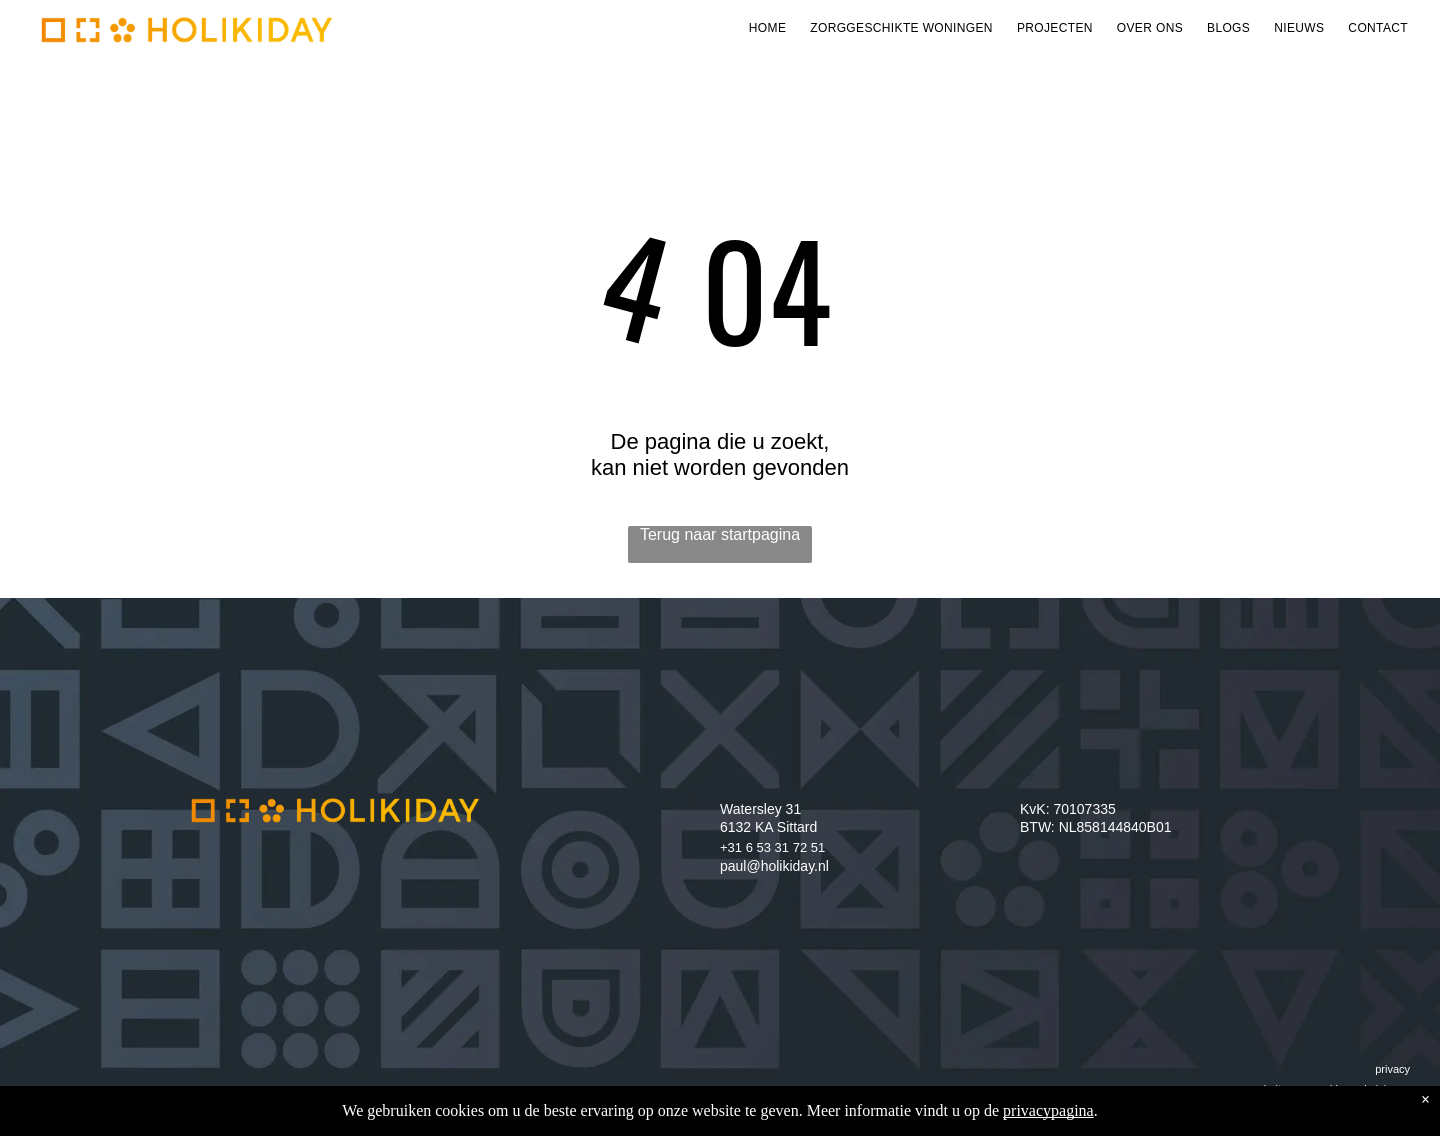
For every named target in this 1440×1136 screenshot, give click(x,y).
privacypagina (1048, 1110)
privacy (1392, 1069)
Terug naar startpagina (720, 534)
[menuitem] (767, 28)
